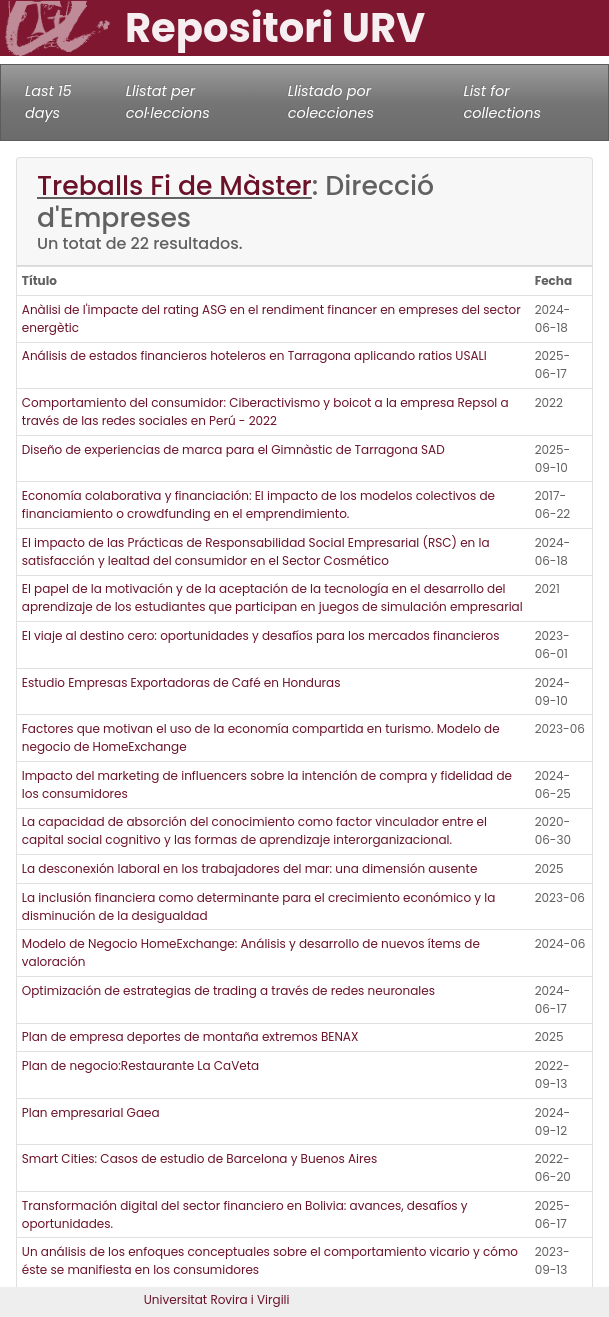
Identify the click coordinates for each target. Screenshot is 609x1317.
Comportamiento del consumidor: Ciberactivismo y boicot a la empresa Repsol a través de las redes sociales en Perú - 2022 (265, 411)
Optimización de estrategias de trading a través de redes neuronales (228, 990)
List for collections (502, 102)
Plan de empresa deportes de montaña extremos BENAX (190, 1036)
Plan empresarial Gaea (91, 1112)
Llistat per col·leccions (168, 102)
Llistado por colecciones (331, 102)
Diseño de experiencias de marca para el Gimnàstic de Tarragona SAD (233, 449)
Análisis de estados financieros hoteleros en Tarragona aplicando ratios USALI (254, 355)
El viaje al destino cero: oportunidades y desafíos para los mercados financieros (261, 635)
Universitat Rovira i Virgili (217, 1299)
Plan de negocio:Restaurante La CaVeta (140, 1065)
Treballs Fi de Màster (174, 185)
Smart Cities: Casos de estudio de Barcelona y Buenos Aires (199, 1158)
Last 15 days (48, 102)
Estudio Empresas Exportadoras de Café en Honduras (181, 682)
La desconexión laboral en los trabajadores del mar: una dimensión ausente (250, 868)
